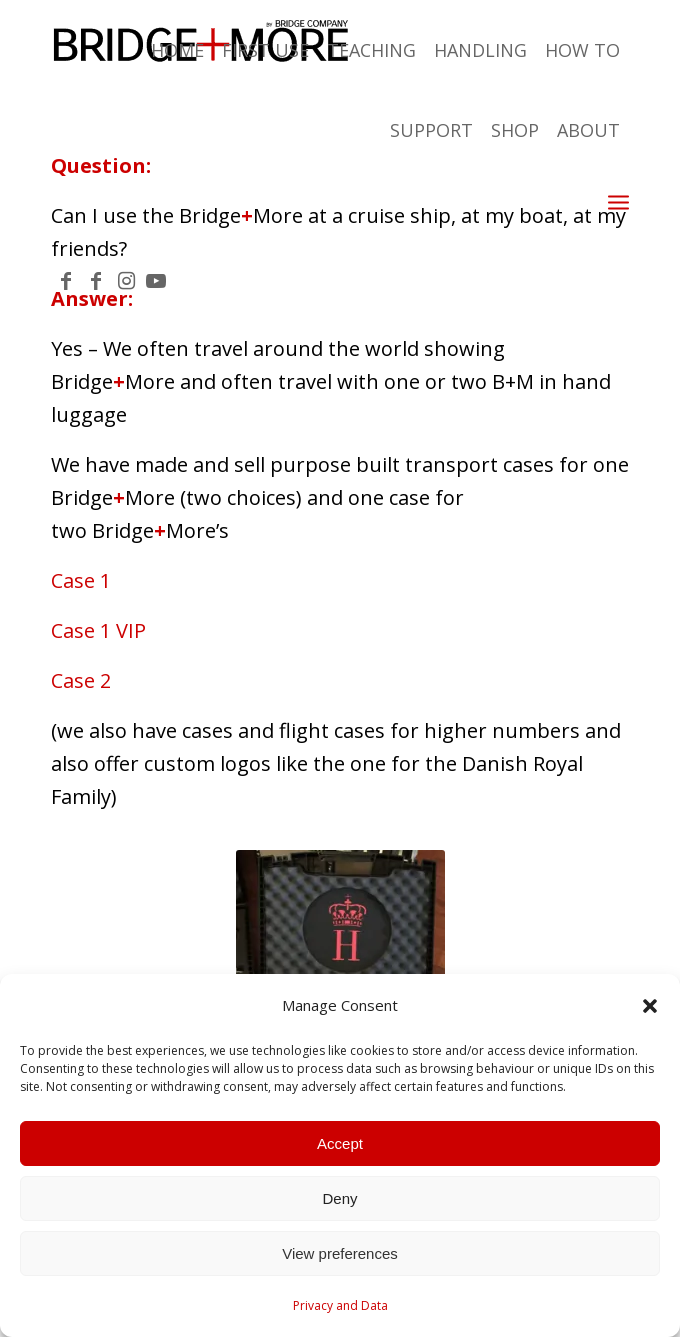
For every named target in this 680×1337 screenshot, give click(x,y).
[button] (650, 1006)
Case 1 (81, 580)
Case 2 (81, 680)
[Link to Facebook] (66, 281)
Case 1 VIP (98, 630)
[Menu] (618, 201)
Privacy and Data (340, 1305)
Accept (340, 1143)
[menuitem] (455, 201)
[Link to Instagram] (126, 281)
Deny (339, 1198)
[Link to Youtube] (156, 281)
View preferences (340, 1253)
